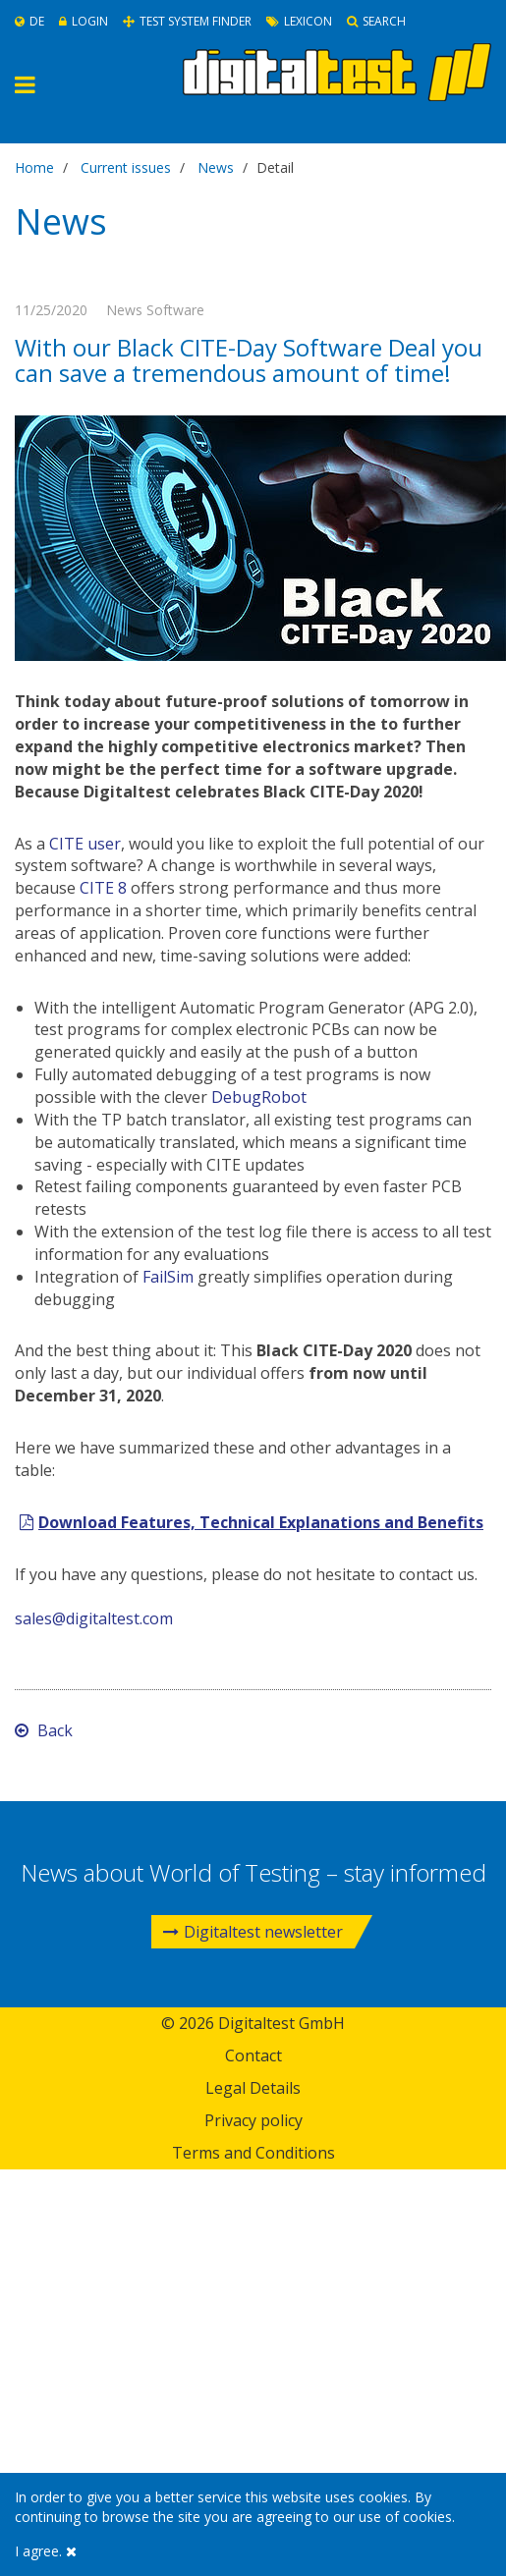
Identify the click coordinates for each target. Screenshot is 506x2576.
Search (376, 21)
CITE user (85, 843)
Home (34, 167)
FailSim (168, 1277)
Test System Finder (187, 21)
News (215, 167)
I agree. (46, 2551)
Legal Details (253, 2088)
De (29, 21)
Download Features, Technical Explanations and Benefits (260, 1522)
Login (83, 21)
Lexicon (299, 21)
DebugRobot (259, 1097)
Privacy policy (253, 2120)
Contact (253, 2055)
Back (44, 1730)
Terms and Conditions (253, 2153)
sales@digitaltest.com (94, 1618)
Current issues (126, 167)
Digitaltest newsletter (253, 1932)
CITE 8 (103, 888)
